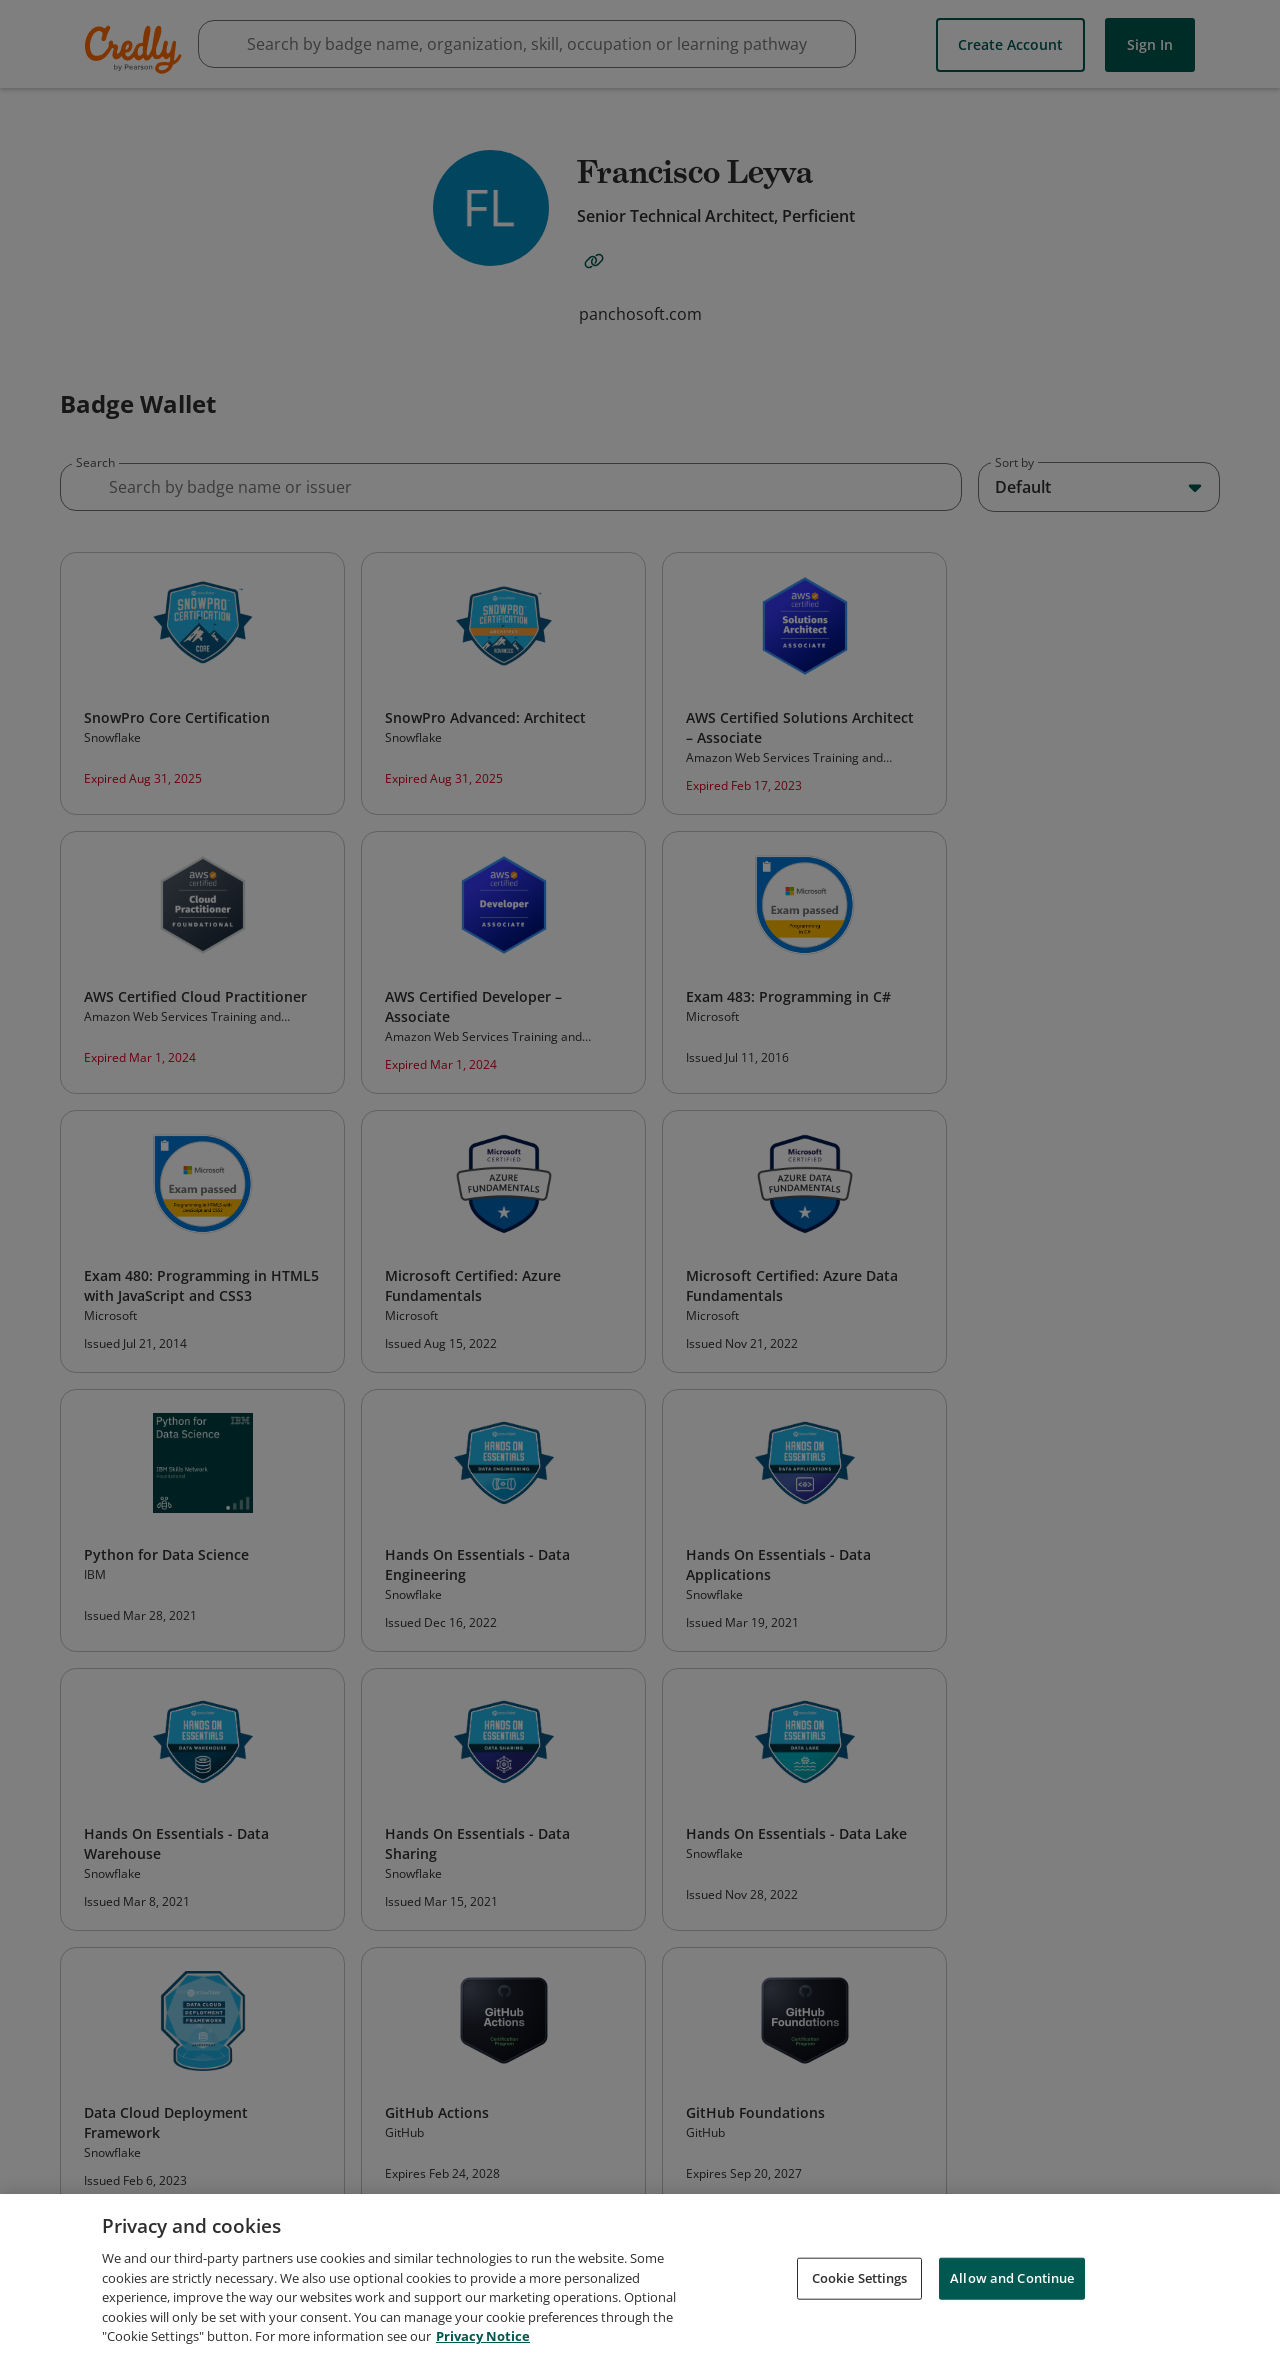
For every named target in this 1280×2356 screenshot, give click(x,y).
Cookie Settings (860, 2290)
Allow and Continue (1012, 2290)
